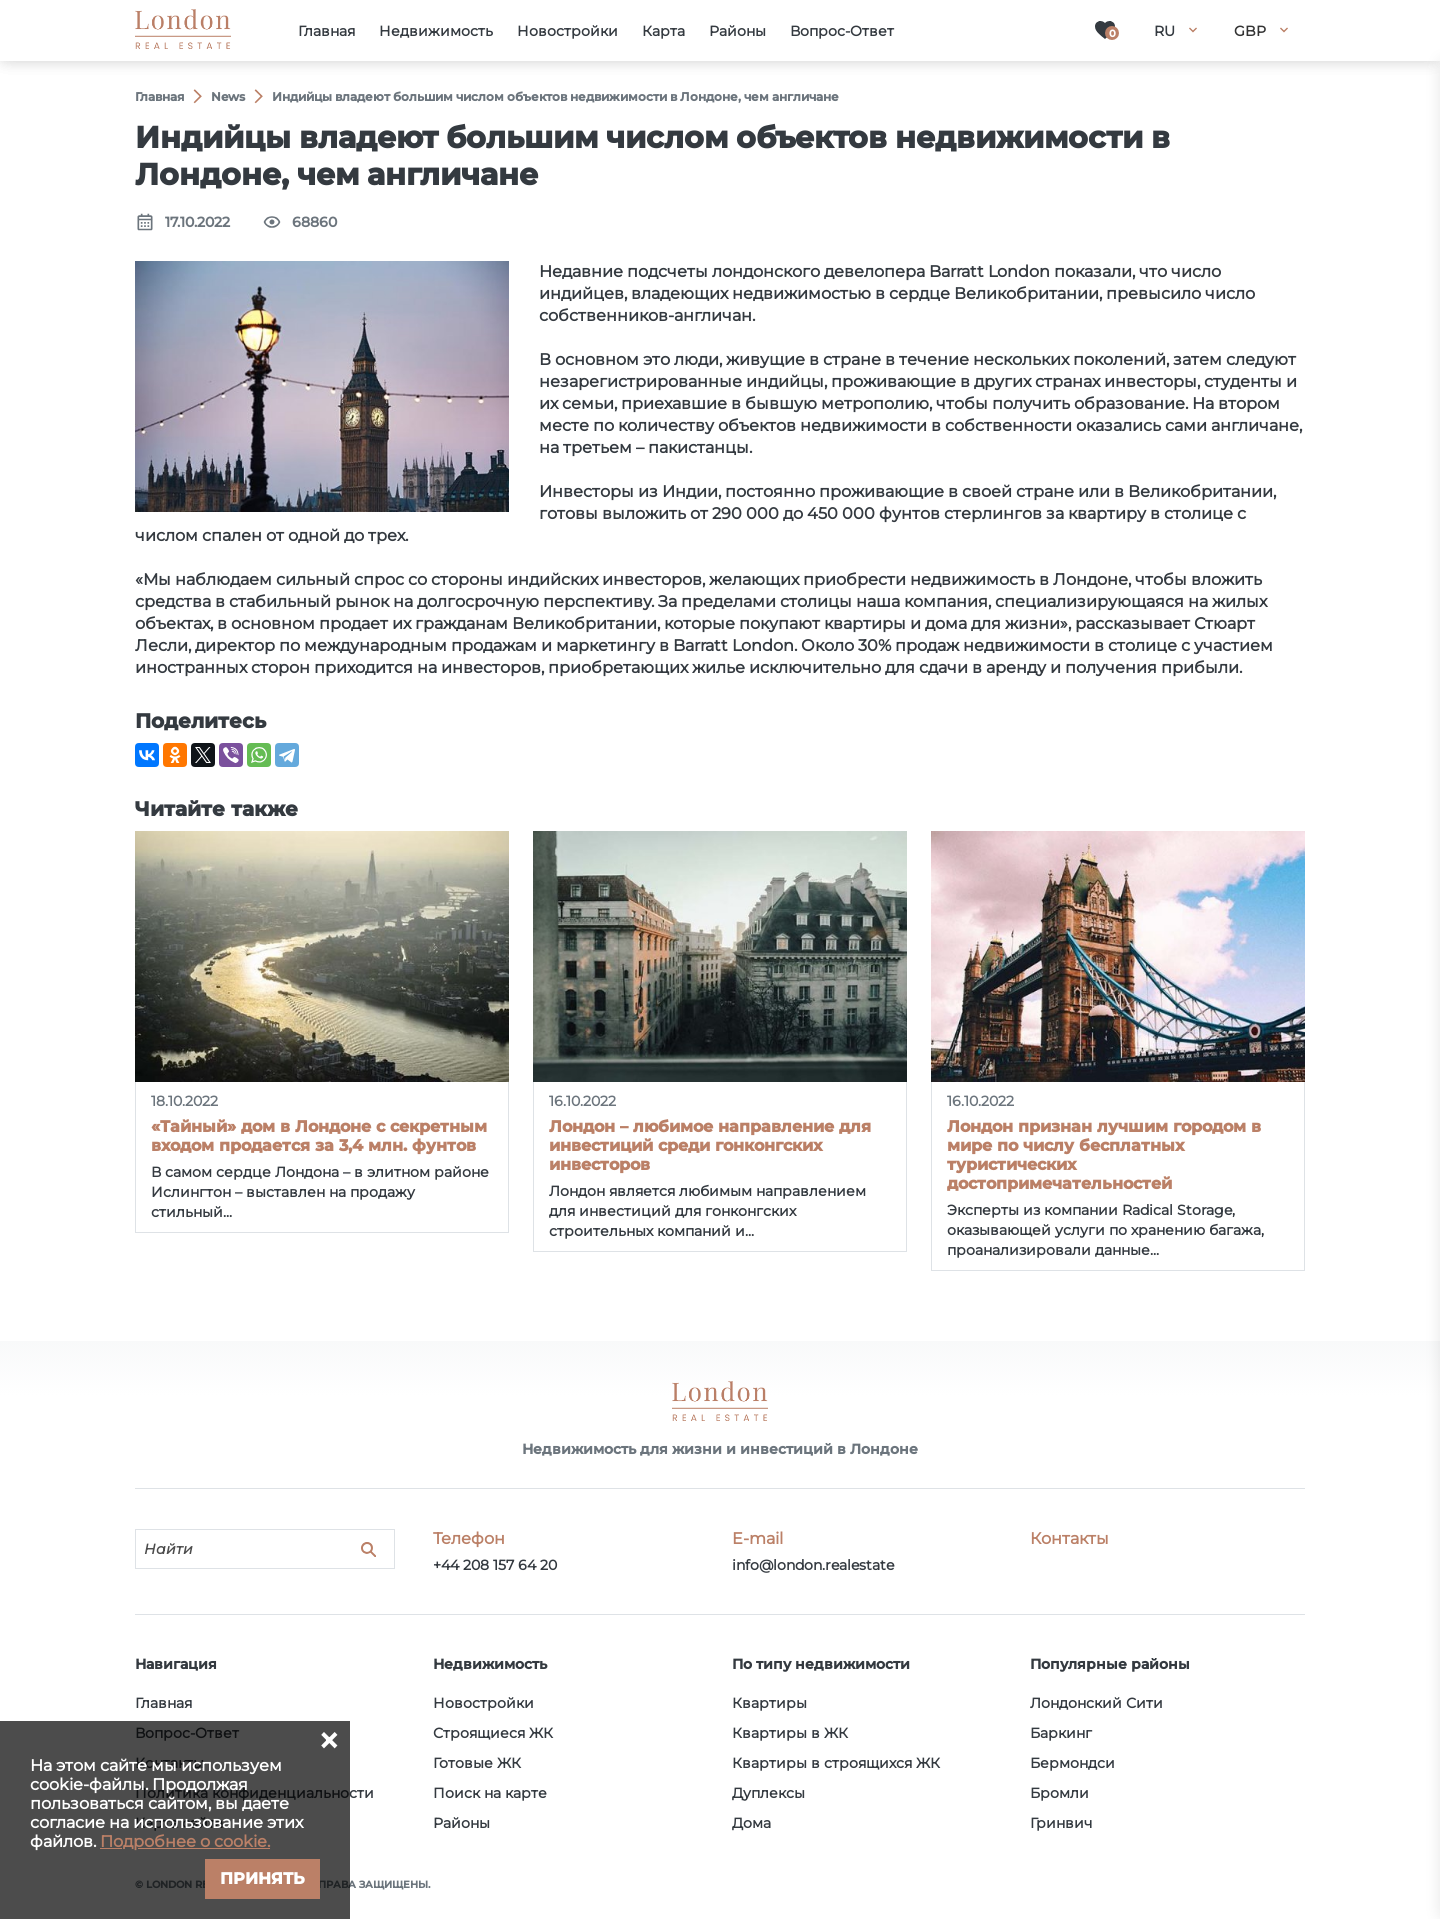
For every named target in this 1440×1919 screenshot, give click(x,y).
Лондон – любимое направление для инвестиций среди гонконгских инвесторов (710, 1145)
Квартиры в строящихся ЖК (836, 1763)
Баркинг (1061, 1733)
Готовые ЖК (477, 1763)
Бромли (1059, 1793)
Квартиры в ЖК (790, 1733)
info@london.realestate (813, 1565)
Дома (751, 1823)
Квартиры (769, 1703)
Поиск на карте (490, 1793)
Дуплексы (768, 1793)
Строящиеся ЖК (493, 1733)
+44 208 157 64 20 (495, 1565)
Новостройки (483, 1703)
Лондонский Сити (1096, 1703)
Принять (262, 1878)
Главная (163, 1703)
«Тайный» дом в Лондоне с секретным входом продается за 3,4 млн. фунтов (319, 1136)
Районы (461, 1823)
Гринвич (1061, 1823)
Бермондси (1072, 1763)
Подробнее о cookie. (185, 1841)
